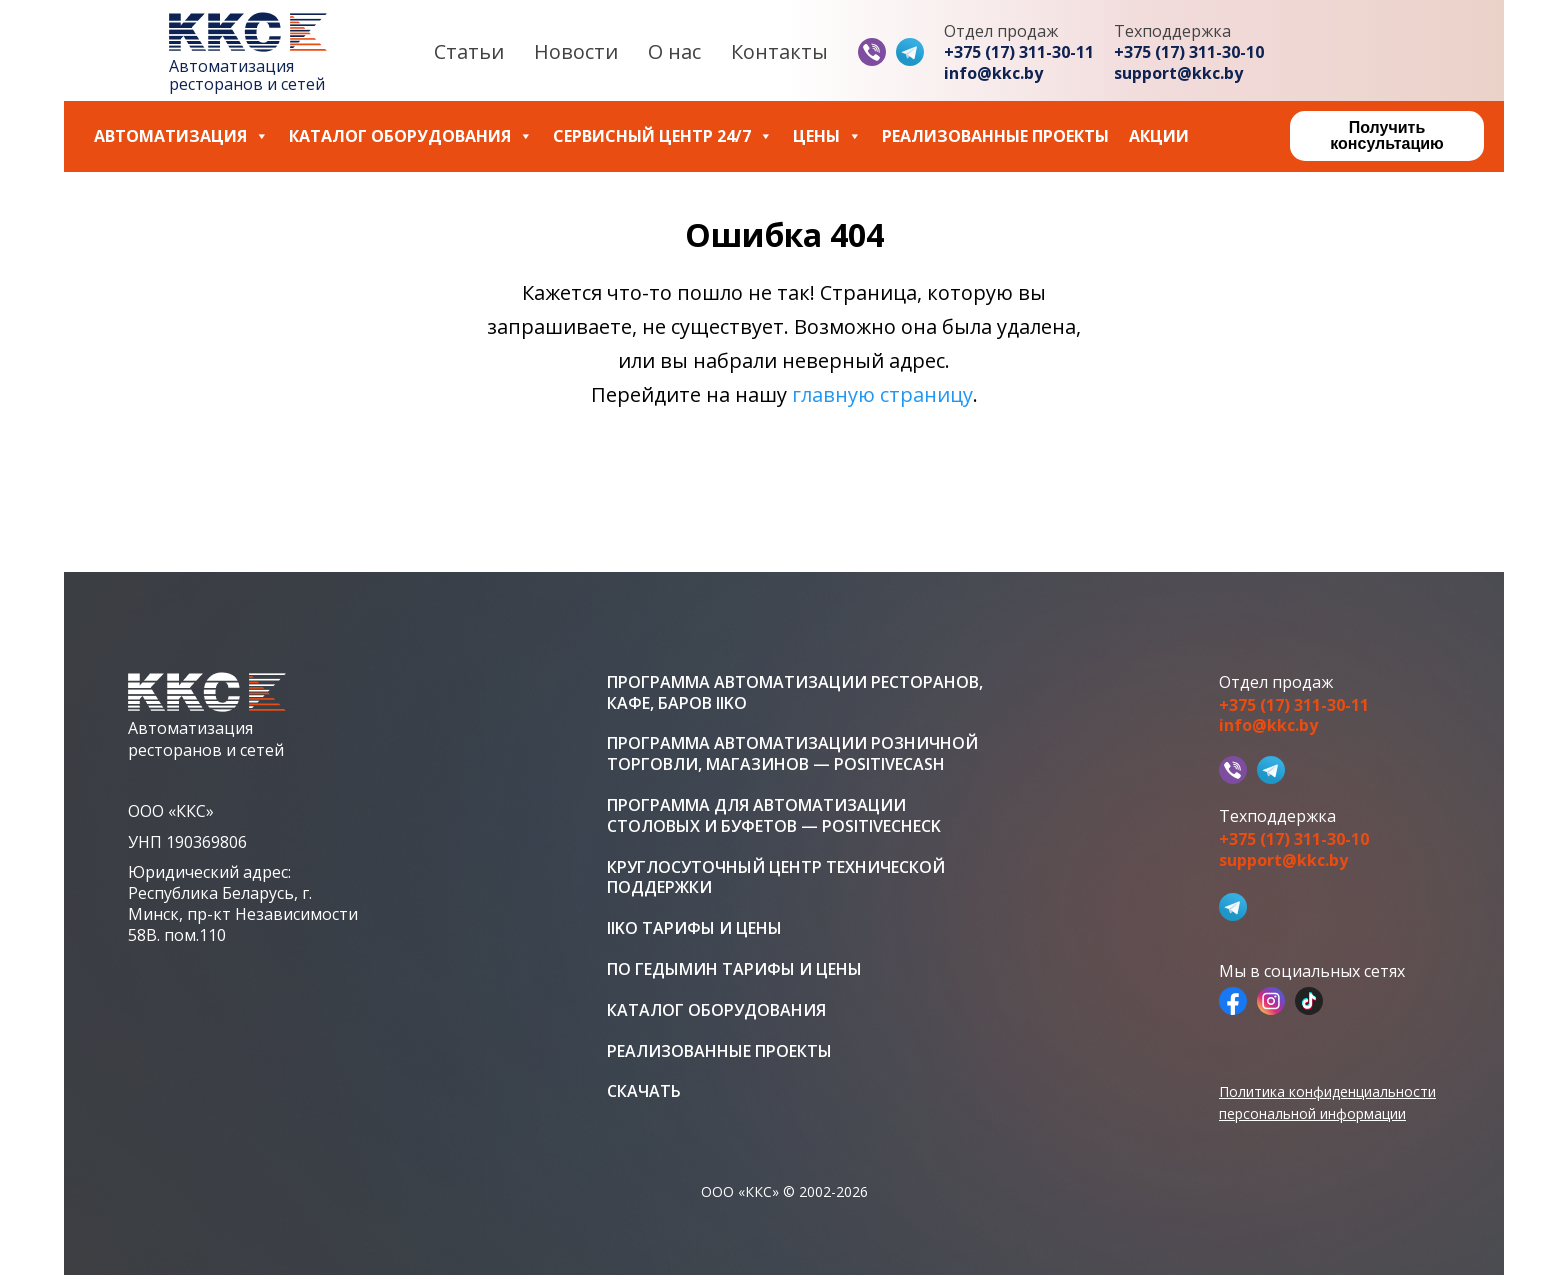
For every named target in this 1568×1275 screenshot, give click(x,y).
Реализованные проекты (995, 136)
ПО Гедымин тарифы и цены (734, 969)
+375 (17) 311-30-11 (1019, 52)
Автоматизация (181, 136)
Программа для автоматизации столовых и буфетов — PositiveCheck (774, 816)
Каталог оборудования (411, 136)
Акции (1159, 136)
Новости (576, 51)
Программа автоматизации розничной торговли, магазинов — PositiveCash (792, 754)
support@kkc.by (1178, 73)
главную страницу (882, 394)
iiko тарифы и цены (694, 928)
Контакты (779, 51)
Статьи (469, 51)
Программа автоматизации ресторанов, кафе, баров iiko (795, 693)
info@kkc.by (993, 73)
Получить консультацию (1386, 136)
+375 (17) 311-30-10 (1189, 52)
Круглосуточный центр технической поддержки (776, 878)
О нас (674, 51)
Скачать (644, 1091)
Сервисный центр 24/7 (663, 136)
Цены (827, 136)
